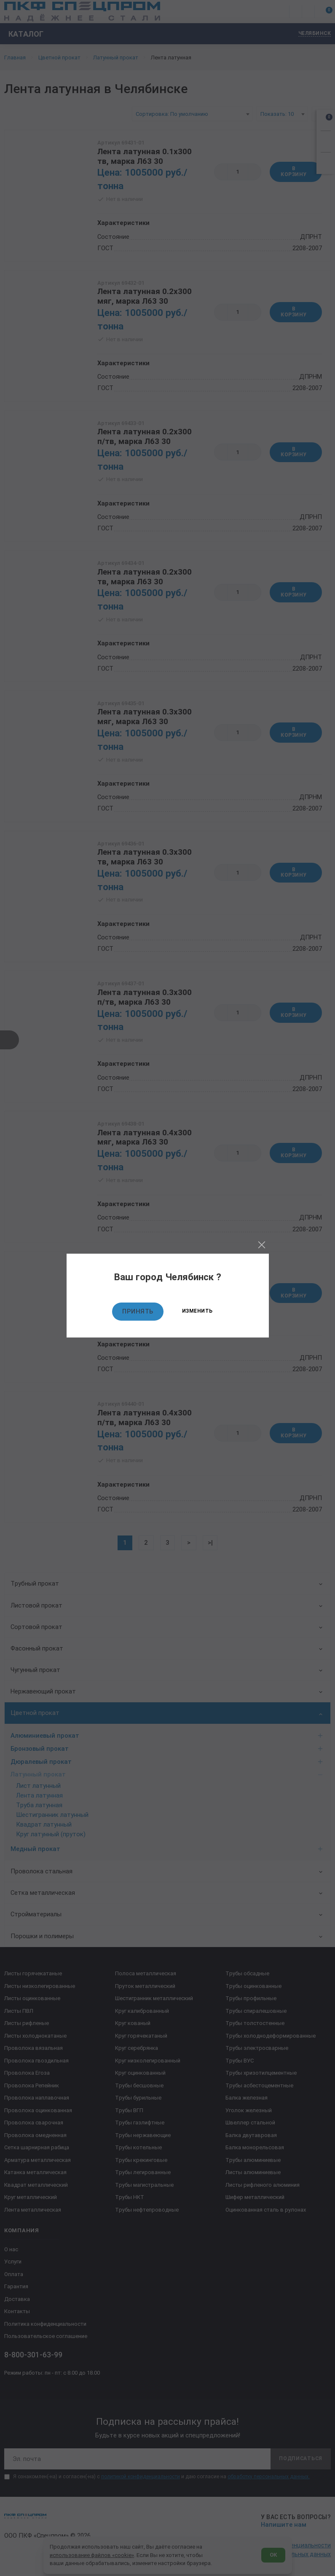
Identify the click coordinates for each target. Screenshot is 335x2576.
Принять (137, 1311)
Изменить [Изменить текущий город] (197, 1311)
